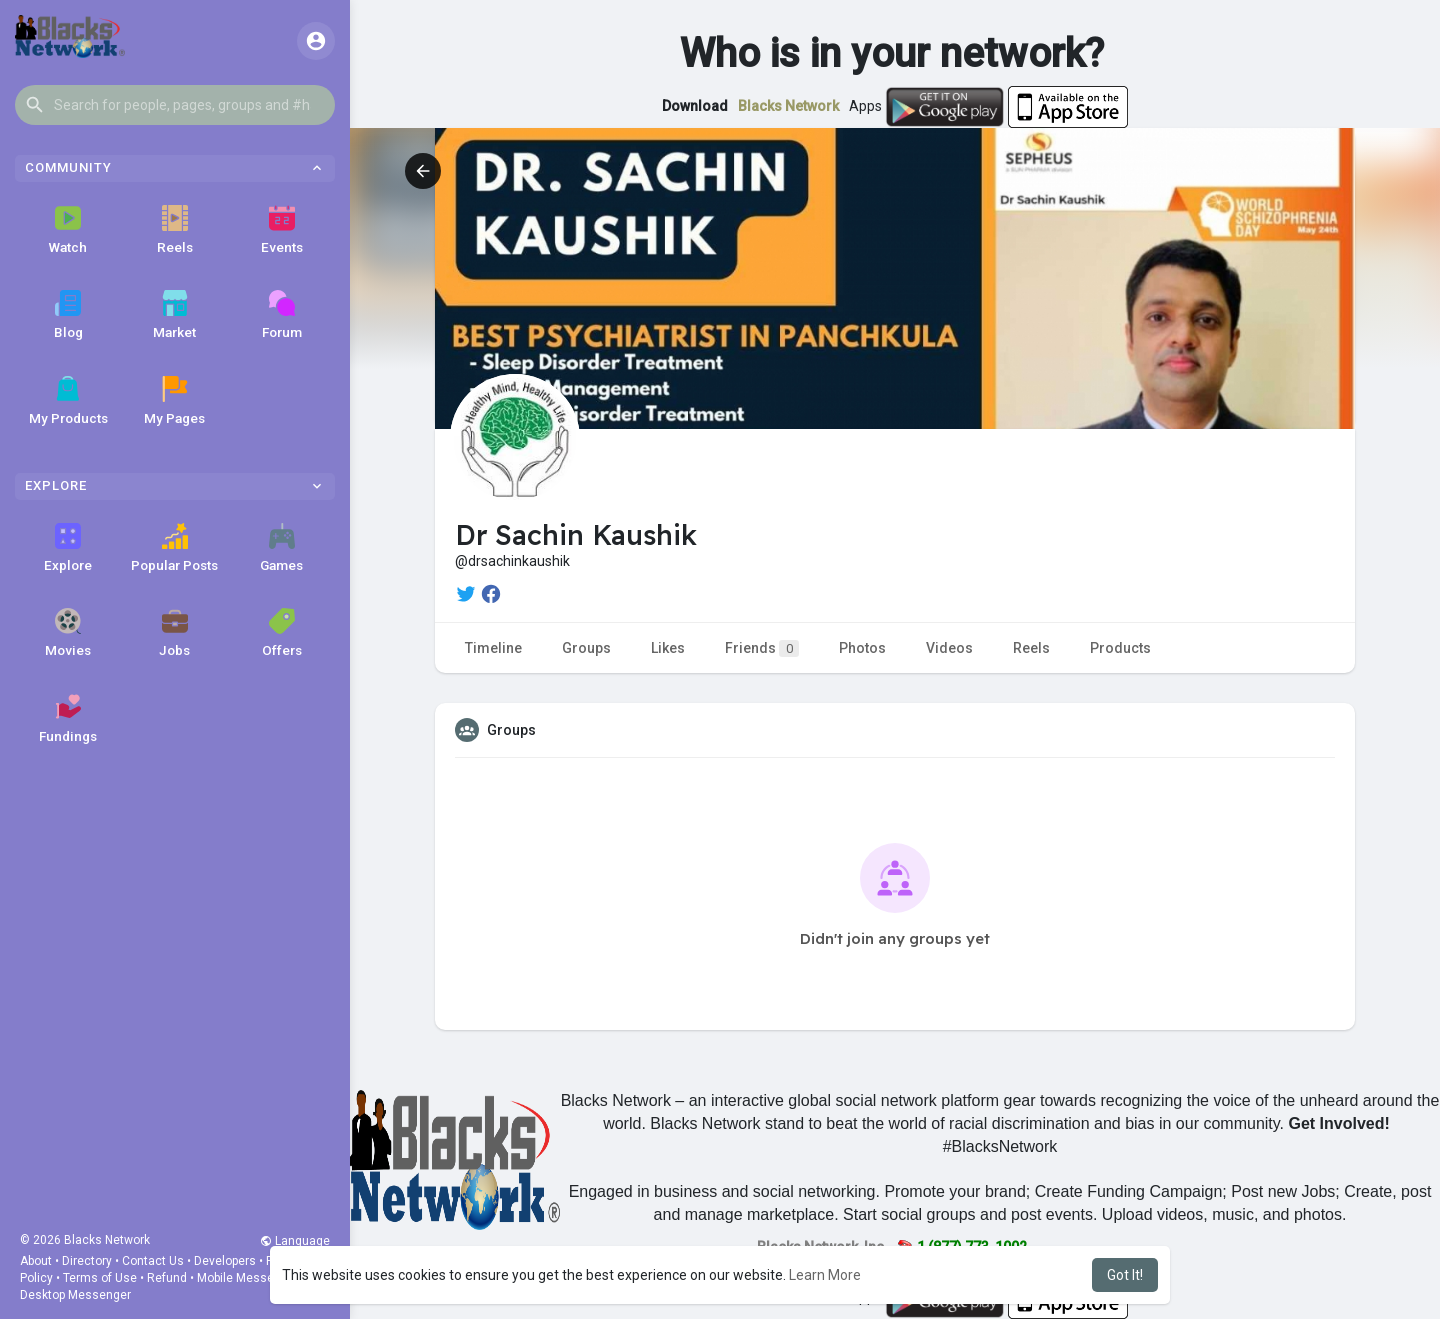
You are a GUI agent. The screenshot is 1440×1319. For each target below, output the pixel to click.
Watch (68, 230)
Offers (282, 633)
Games (281, 548)
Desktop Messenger (75, 1295)
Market (174, 315)
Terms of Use (100, 1278)
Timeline (493, 648)
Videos (949, 648)
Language (295, 1241)
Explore (68, 548)
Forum (282, 315)
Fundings (68, 719)
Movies (68, 633)
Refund (167, 1278)
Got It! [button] (1125, 1275)
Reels (175, 230)
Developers (225, 1261)
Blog (68, 315)
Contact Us (153, 1261)
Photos (862, 648)
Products (1120, 648)
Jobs (174, 633)
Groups (586, 648)
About (36, 1261)
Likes (668, 648)
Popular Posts (174, 548)
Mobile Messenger (248, 1278)
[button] (175, 105)
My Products (68, 401)
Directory (87, 1261)
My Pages (174, 401)
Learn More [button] (825, 1275)
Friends (762, 648)
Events (282, 230)
